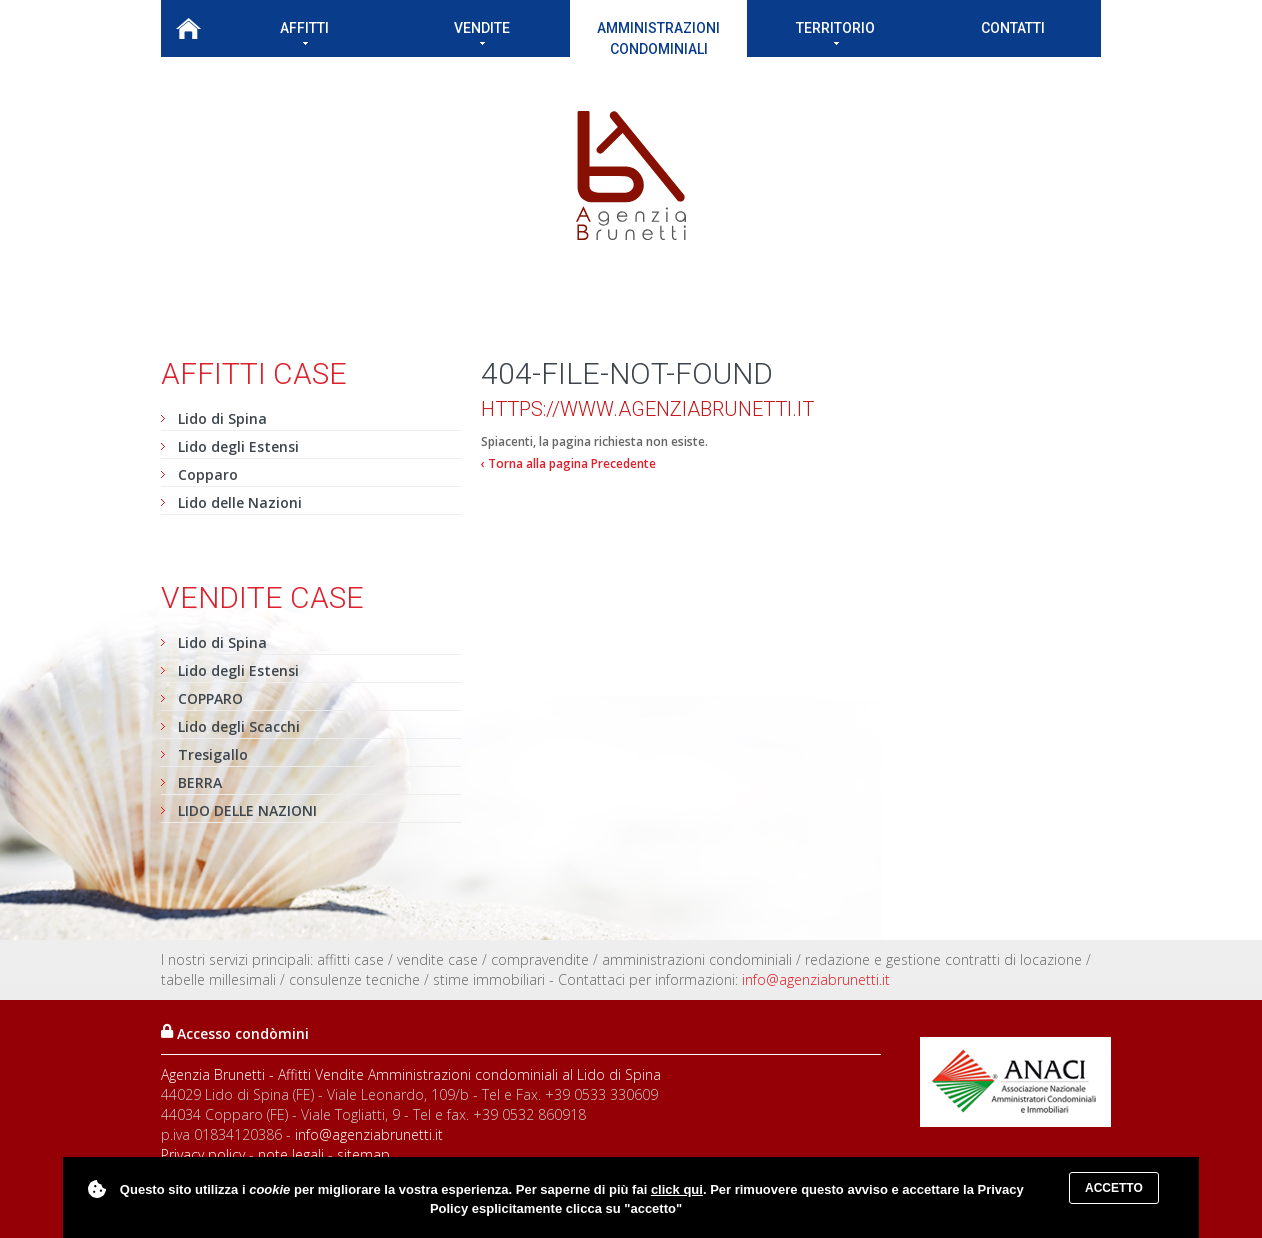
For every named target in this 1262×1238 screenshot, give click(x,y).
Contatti (1013, 28)
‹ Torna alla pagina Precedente (568, 463)
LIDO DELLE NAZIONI (247, 810)
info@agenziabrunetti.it (816, 979)
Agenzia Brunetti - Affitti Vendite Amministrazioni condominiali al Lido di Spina (411, 1074)
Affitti (304, 32)
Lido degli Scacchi (239, 726)
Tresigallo (213, 754)
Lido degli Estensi (238, 446)
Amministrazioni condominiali (658, 38)
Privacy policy (203, 1154)
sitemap (363, 1154)
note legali (291, 1154)
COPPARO (210, 698)
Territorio (835, 32)
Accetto (1114, 1188)
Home (188, 28)
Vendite (482, 32)
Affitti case (254, 373)
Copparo (208, 474)
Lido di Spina (222, 418)
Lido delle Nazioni (240, 502)
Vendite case (262, 597)
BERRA (200, 782)
